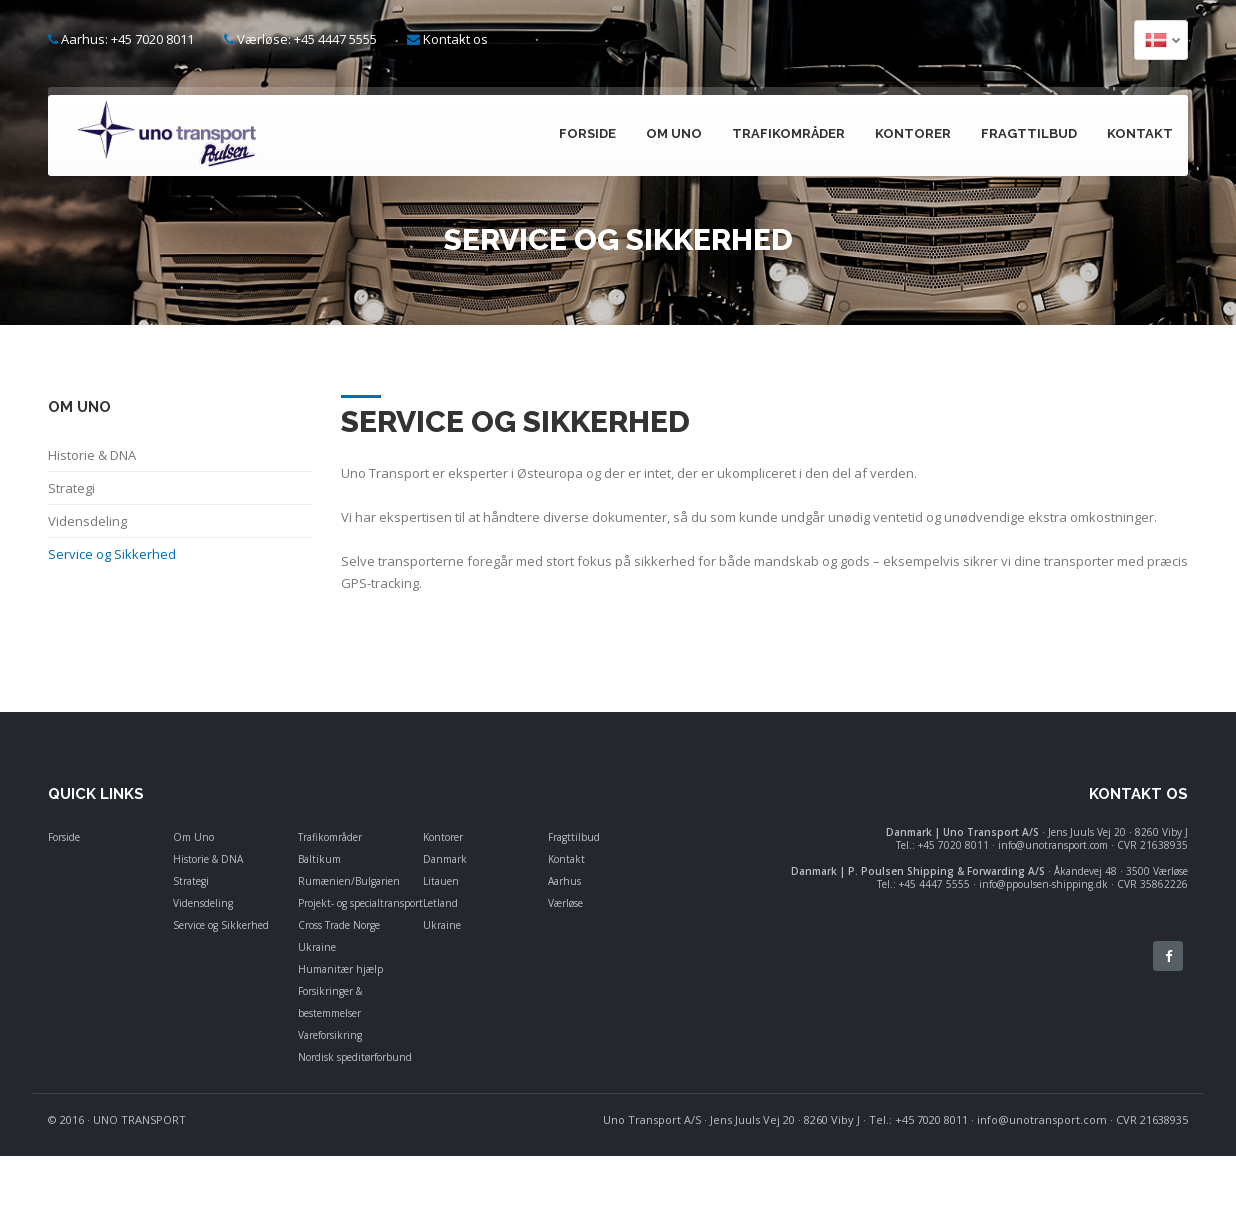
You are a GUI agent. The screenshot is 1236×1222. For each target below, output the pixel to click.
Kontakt (1140, 133)
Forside (587, 133)
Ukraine (317, 947)
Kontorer (913, 133)
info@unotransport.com (1042, 1119)
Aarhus (564, 881)
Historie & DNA (208, 859)
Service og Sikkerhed (221, 925)
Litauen (441, 881)
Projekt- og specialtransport (360, 903)
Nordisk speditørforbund (355, 1057)
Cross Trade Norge (339, 925)
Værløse (565, 903)
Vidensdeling (203, 903)
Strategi (191, 881)
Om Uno (674, 133)
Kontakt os (455, 39)
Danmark (445, 859)
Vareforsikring (330, 1035)
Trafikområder (788, 133)
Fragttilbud (1029, 133)
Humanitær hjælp (340, 969)
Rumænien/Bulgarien (349, 881)
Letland (440, 903)
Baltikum (319, 859)
